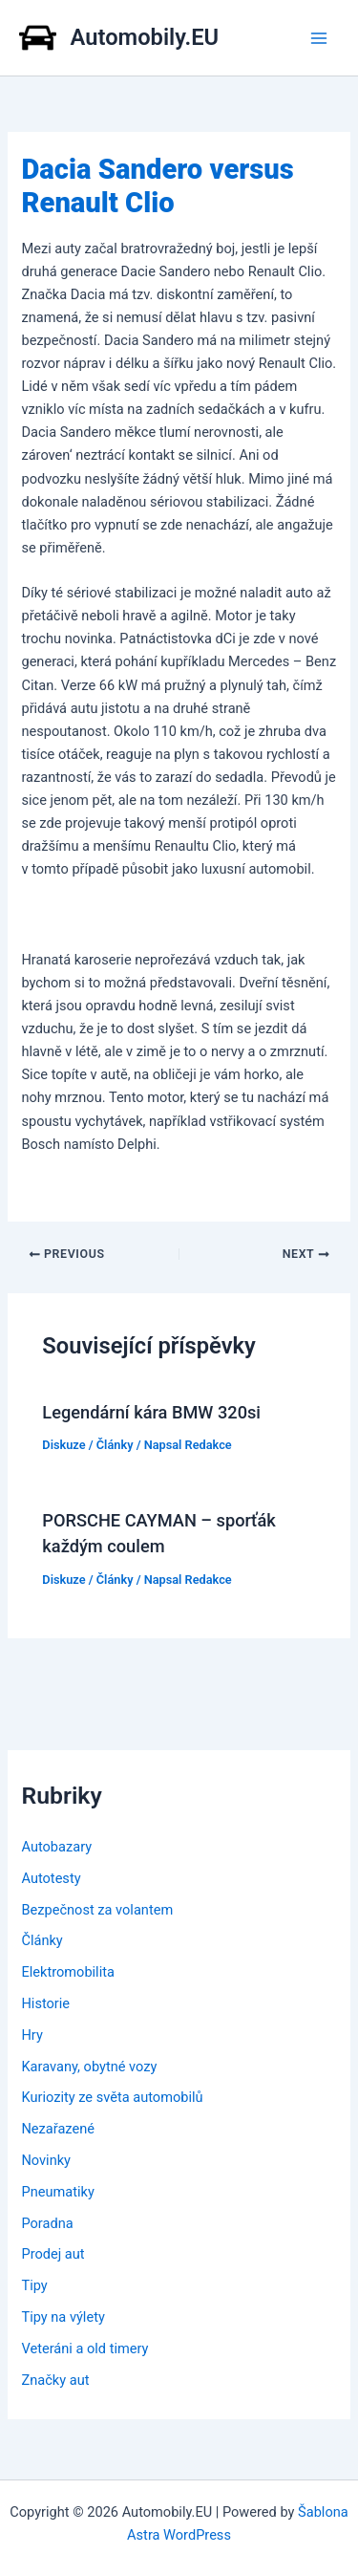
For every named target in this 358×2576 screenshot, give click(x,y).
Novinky (46, 2160)
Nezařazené (58, 2128)
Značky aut (55, 2380)
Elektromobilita (67, 1972)
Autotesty (50, 1878)
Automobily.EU (145, 37)
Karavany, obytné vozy (89, 2066)
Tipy (34, 2285)
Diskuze (63, 1445)
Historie (45, 2003)
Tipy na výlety (62, 2317)
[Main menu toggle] (319, 38)
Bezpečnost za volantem (97, 1909)
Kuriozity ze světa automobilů (111, 2097)
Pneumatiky (57, 2191)
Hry (31, 2035)
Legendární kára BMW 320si (151, 1412)
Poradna (47, 2223)
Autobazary (56, 1846)
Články (115, 1445)
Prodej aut (52, 2253)
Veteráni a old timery (84, 2348)
